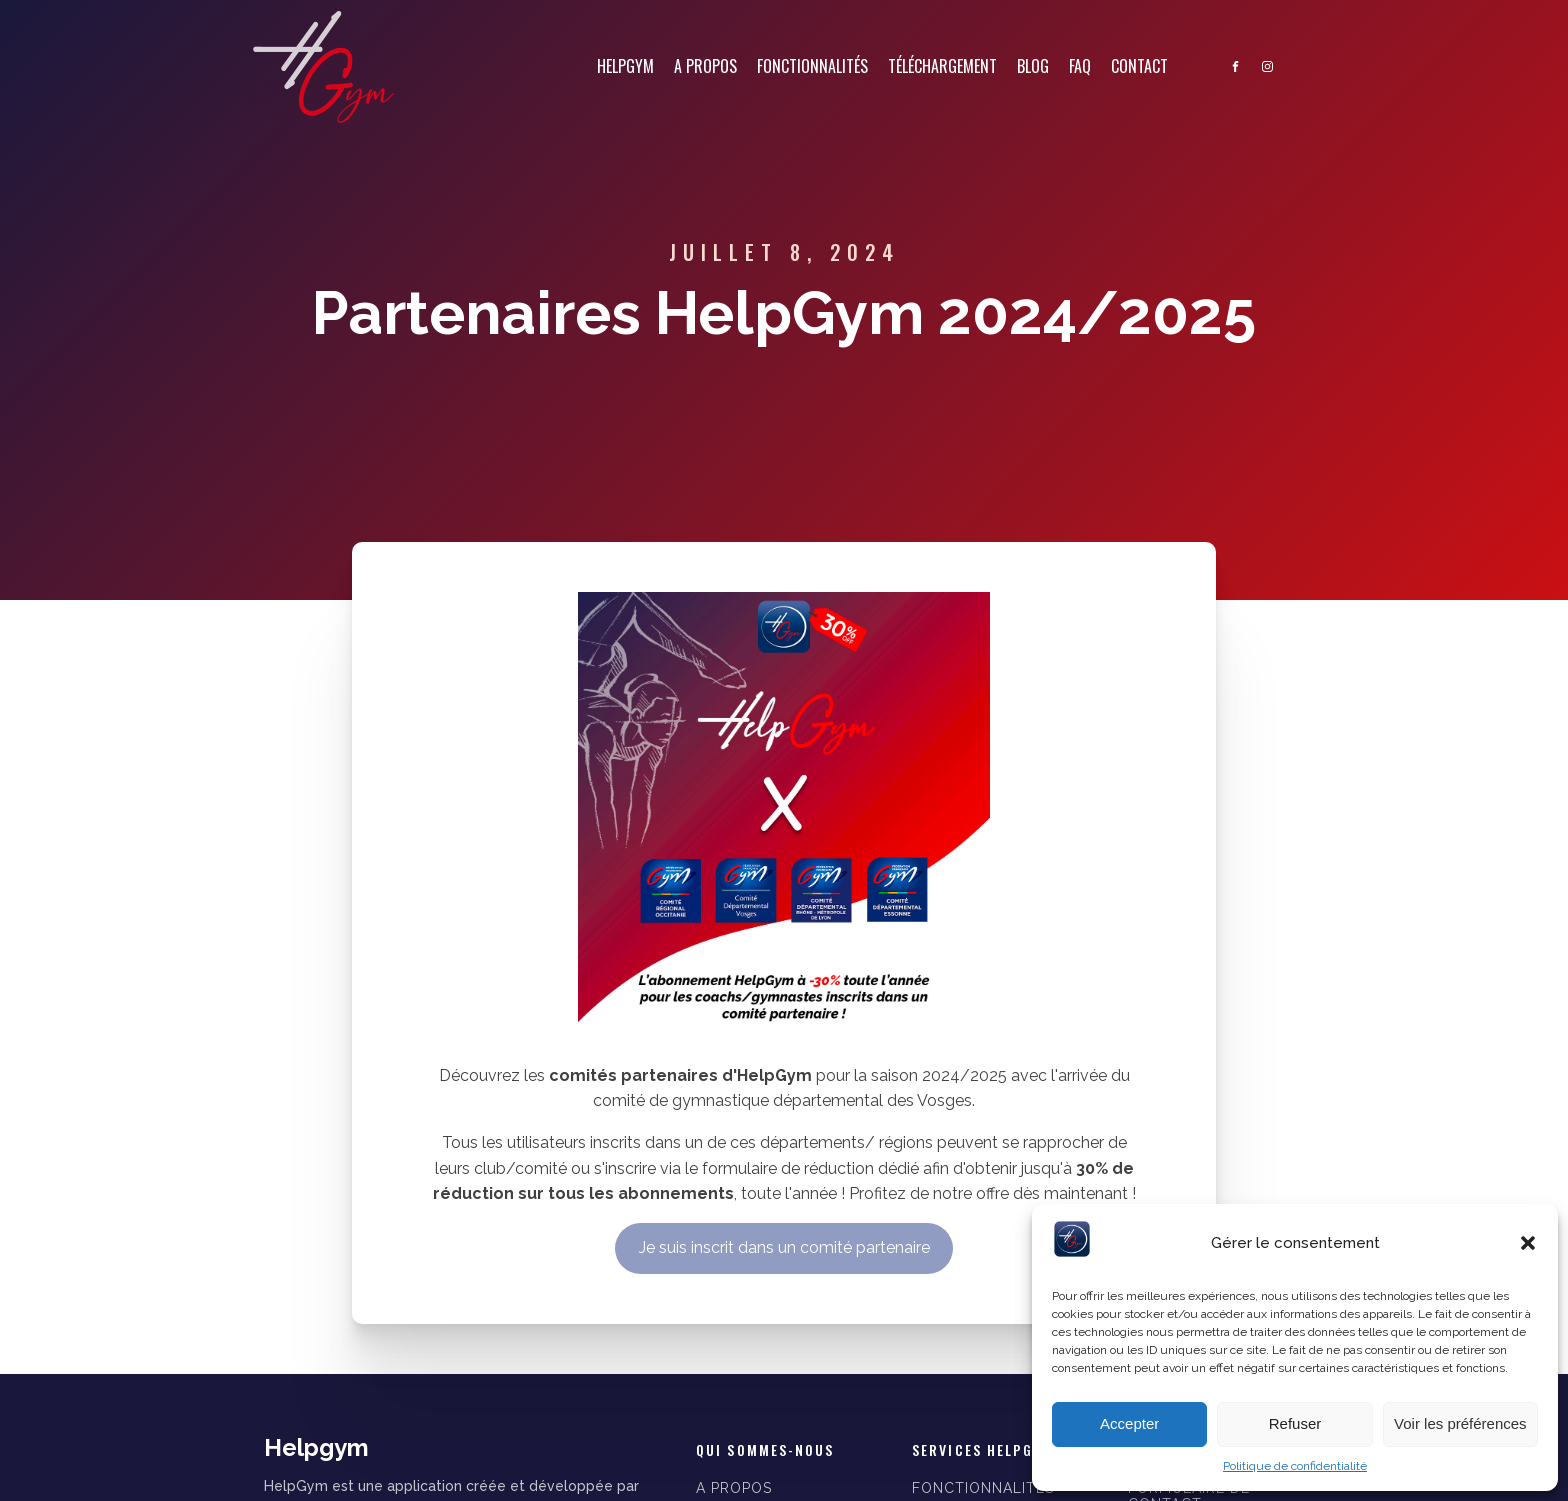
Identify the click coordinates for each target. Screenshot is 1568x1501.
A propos (705, 66)
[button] (1528, 1243)
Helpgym (625, 66)
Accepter (1129, 1423)
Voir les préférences (1460, 1423)
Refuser (1295, 1423)
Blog (1033, 66)
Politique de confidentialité (1295, 1466)
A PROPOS (734, 1488)
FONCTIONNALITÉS (983, 1488)
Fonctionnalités (812, 66)
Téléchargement (942, 66)
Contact (1139, 66)
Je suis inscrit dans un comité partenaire (784, 1247)
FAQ (1080, 66)
